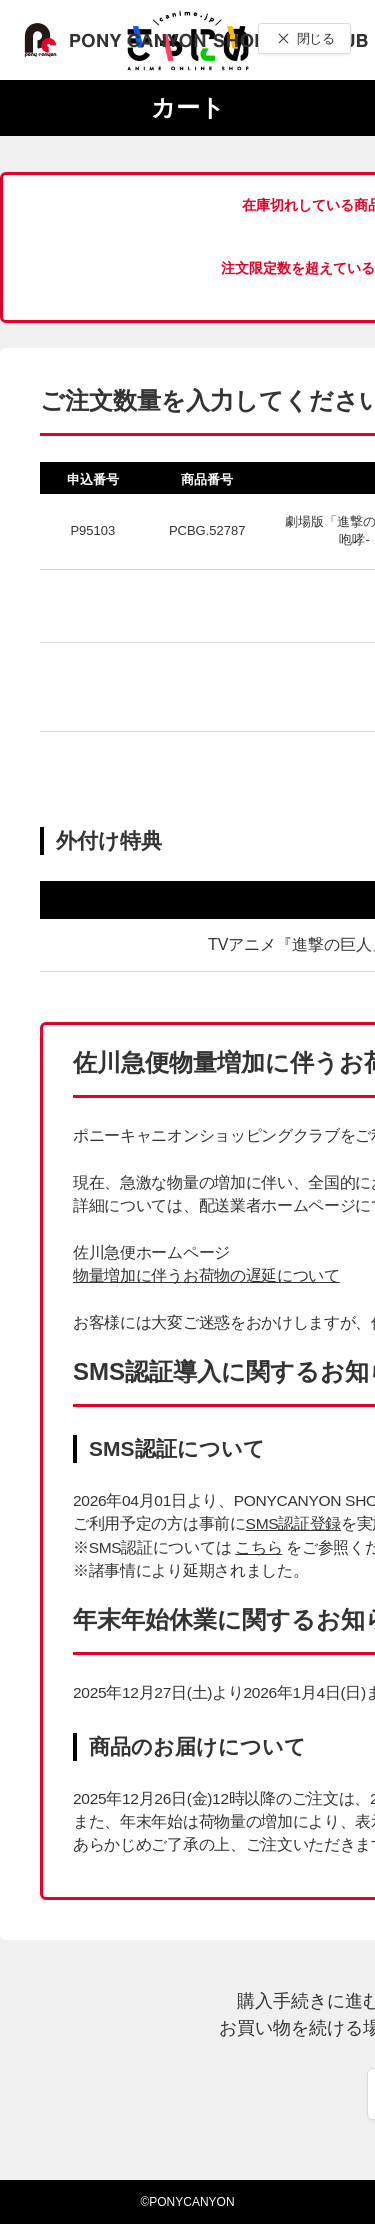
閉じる (315, 38)
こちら (258, 1547)
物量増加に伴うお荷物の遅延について (206, 1275)
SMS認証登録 (293, 1523)
